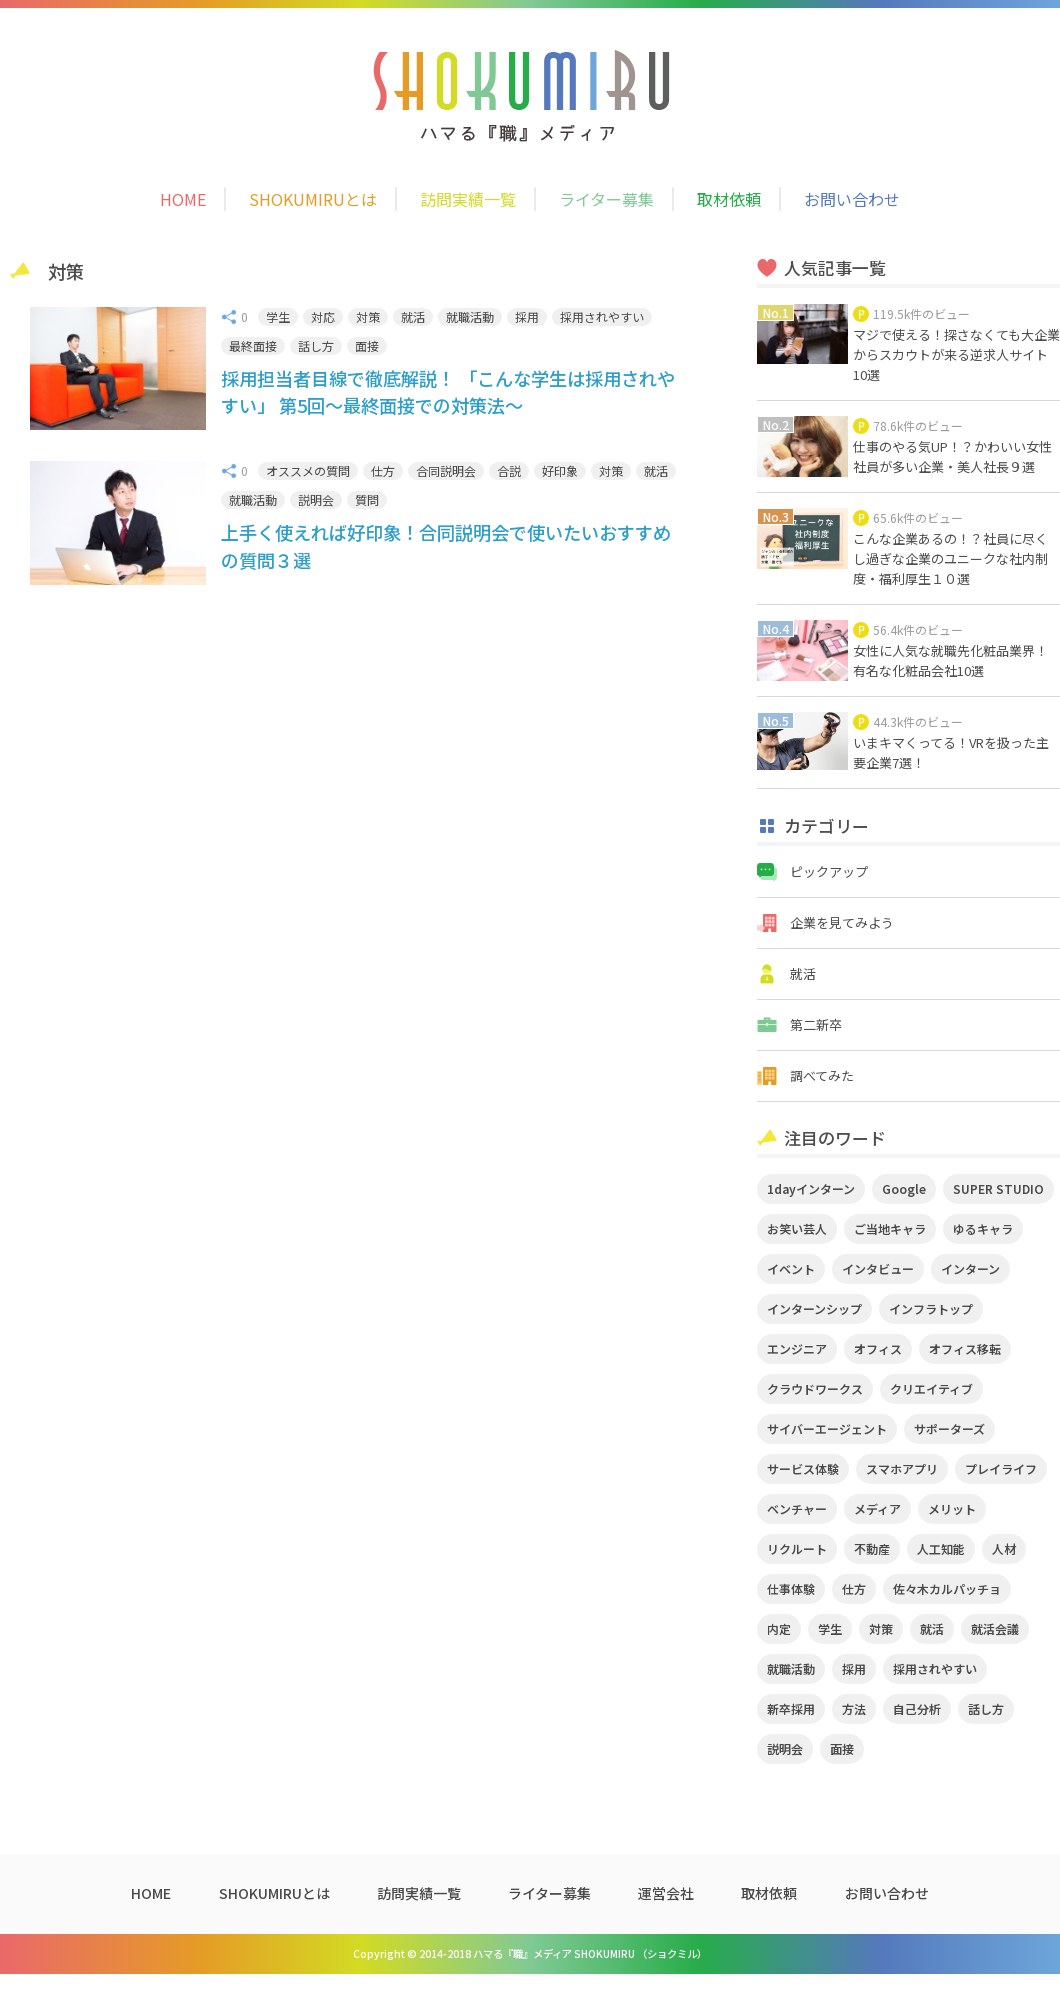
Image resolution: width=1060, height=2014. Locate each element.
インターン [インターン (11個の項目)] (970, 1268)
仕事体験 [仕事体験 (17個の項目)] (791, 1588)
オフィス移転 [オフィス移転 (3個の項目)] (965, 1348)
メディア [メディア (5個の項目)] (877, 1508)
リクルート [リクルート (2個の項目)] (797, 1548)
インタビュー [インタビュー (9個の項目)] (878, 1268)
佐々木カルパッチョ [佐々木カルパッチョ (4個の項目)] (947, 1588)
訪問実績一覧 (468, 199)
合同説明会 (446, 470)
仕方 (383, 470)
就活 (413, 316)
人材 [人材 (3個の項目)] (1004, 1548)
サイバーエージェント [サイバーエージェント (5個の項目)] (827, 1428)
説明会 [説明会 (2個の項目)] (785, 1748)
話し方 (316, 345)
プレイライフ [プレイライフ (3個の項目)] (1001, 1468)
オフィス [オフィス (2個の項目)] (878, 1348)
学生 (278, 316)
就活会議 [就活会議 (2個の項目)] (995, 1628)
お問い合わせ (852, 199)
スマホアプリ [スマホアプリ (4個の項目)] (902, 1468)
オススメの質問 (308, 470)
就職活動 (470, 316)
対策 (368, 316)
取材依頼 (729, 199)
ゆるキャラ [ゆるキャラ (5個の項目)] (983, 1228)
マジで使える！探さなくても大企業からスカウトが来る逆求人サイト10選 (956, 354)
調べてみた (822, 1075)
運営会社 (666, 1893)
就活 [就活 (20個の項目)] (932, 1628)
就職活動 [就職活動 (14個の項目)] (791, 1668)
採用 (527, 316)
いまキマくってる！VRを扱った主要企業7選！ (951, 752)
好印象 (560, 470)
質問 (367, 499)
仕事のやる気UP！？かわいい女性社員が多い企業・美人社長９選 (952, 456)
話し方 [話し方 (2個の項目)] (986, 1708)
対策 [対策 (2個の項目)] (881, 1628)
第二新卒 (816, 1024)
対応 (323, 316)
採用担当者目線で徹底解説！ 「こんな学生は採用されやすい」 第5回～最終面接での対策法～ (448, 391)
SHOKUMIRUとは (313, 199)
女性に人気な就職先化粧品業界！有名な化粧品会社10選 (950, 660)
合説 (509, 470)
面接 (367, 345)
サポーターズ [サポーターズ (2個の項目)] (949, 1428)
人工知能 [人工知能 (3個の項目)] (941, 1548)
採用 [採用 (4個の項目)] (854, 1668)
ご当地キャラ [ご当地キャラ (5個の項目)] (890, 1228)
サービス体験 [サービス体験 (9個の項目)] (803, 1468)
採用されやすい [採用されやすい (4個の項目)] (935, 1668)
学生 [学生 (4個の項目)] (830, 1628)
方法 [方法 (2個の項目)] (854, 1708)
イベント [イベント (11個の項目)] (791, 1268)
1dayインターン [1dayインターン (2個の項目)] (811, 1188)
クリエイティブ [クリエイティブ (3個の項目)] (931, 1388)
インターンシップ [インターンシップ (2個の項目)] (814, 1308)
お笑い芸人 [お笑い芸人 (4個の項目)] (797, 1228)
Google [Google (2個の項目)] (904, 1188)
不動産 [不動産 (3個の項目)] (872, 1548)
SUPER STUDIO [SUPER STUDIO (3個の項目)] (998, 1188)
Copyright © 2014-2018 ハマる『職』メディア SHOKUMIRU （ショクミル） (530, 1953)
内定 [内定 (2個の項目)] (779, 1628)
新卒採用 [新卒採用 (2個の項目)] (791, 1708)
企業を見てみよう (842, 922)
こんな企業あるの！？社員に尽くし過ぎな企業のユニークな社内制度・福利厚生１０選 (950, 558)
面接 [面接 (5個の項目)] (842, 1748)
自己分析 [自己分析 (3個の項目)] (917, 1708)
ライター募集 (606, 199)
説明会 (316, 499)
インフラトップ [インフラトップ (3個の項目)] (931, 1308)
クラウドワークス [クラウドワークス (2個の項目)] (815, 1388)
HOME (183, 199)
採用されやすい (602, 316)
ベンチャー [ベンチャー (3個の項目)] (797, 1508)
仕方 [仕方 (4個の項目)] (854, 1588)
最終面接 (253, 345)
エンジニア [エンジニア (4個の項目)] (797, 1348)
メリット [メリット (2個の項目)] (952, 1508)
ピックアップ (829, 871)
